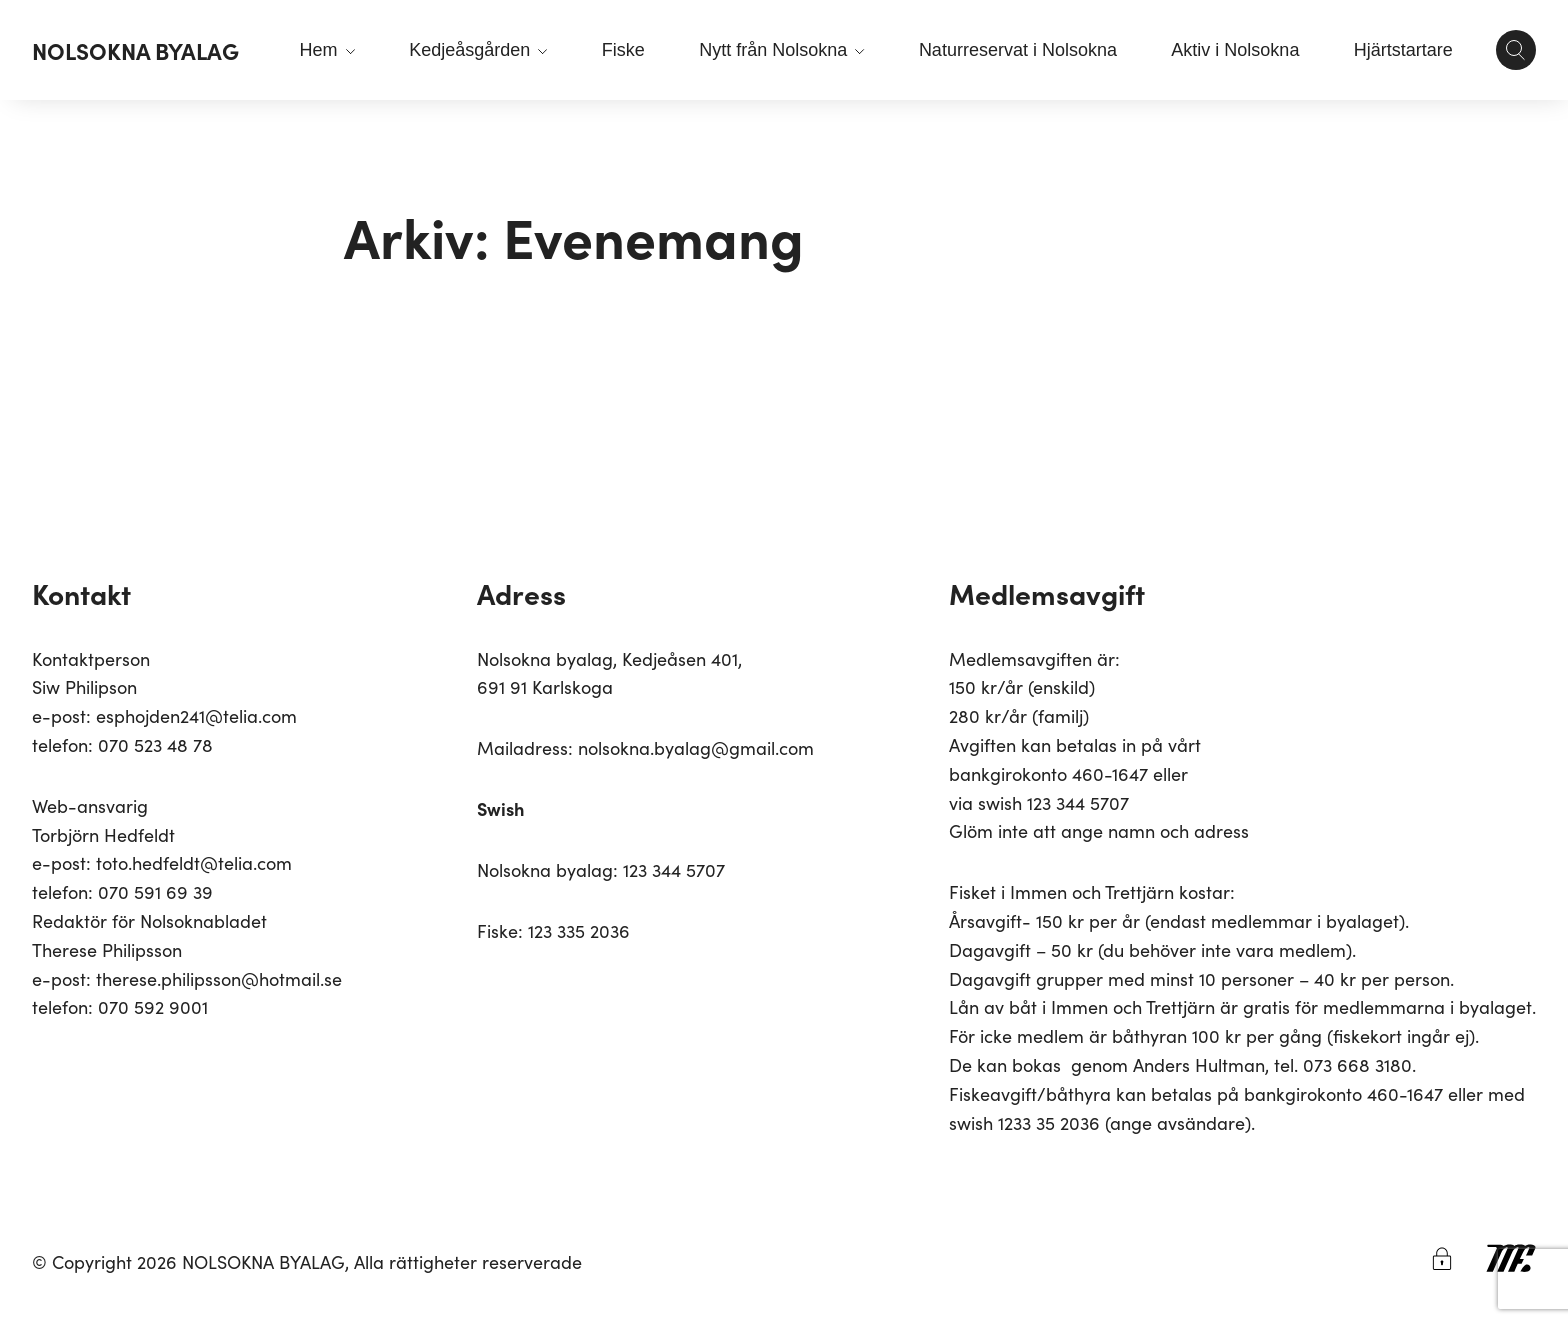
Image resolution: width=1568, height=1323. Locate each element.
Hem (327, 50)
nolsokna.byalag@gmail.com (696, 747)
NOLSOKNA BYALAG (135, 50)
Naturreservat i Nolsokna (1018, 50)
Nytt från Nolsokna (781, 50)
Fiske (623, 50)
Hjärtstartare (1403, 50)
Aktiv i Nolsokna (1235, 50)
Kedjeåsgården (478, 50)
